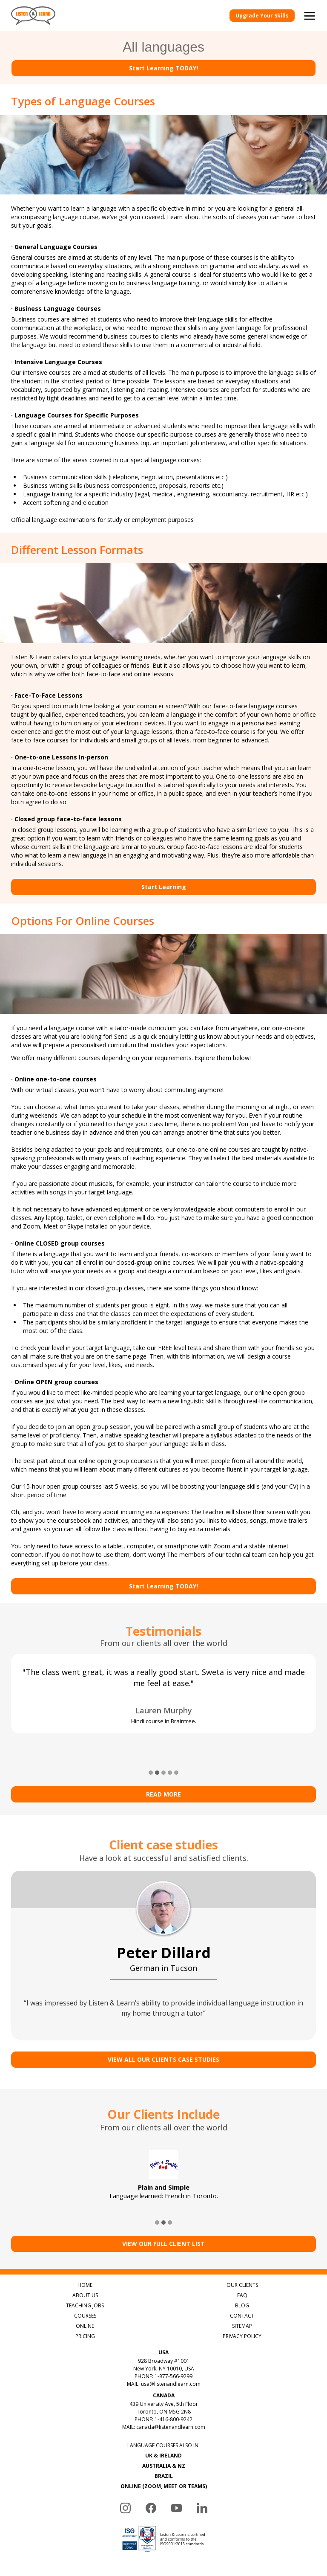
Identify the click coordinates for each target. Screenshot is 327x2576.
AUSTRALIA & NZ (163, 2454)
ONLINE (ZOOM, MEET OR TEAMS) (163, 2475)
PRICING (85, 2325)
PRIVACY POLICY (242, 2325)
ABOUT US (85, 2284)
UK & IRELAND (163, 2444)
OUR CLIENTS (242, 2274)
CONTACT (242, 2304)
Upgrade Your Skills (262, 15)
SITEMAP (242, 2314)
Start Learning (163, 887)
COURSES (85, 2304)
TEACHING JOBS (85, 2294)
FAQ (242, 2284)
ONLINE (85, 2314)
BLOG (242, 2294)
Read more (163, 1783)
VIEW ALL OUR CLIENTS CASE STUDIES (163, 2048)
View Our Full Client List (163, 2232)
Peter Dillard (164, 1941)
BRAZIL (164, 2465)
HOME (84, 2274)
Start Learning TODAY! (163, 68)
